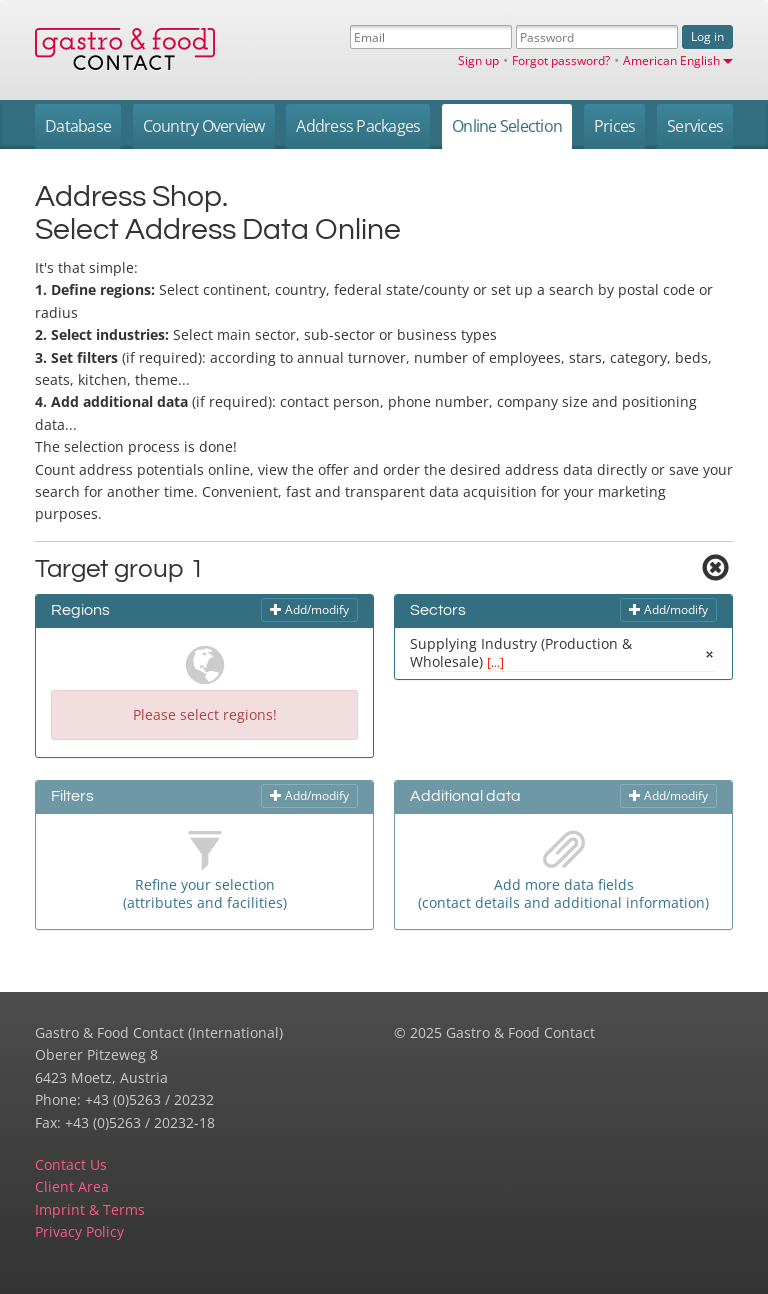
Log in (707, 36)
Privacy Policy (79, 1231)
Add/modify (309, 609)
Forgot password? (561, 60)
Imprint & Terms (90, 1209)
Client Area (72, 1186)
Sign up (478, 60)
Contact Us (71, 1164)
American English (678, 60)
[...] (495, 662)
